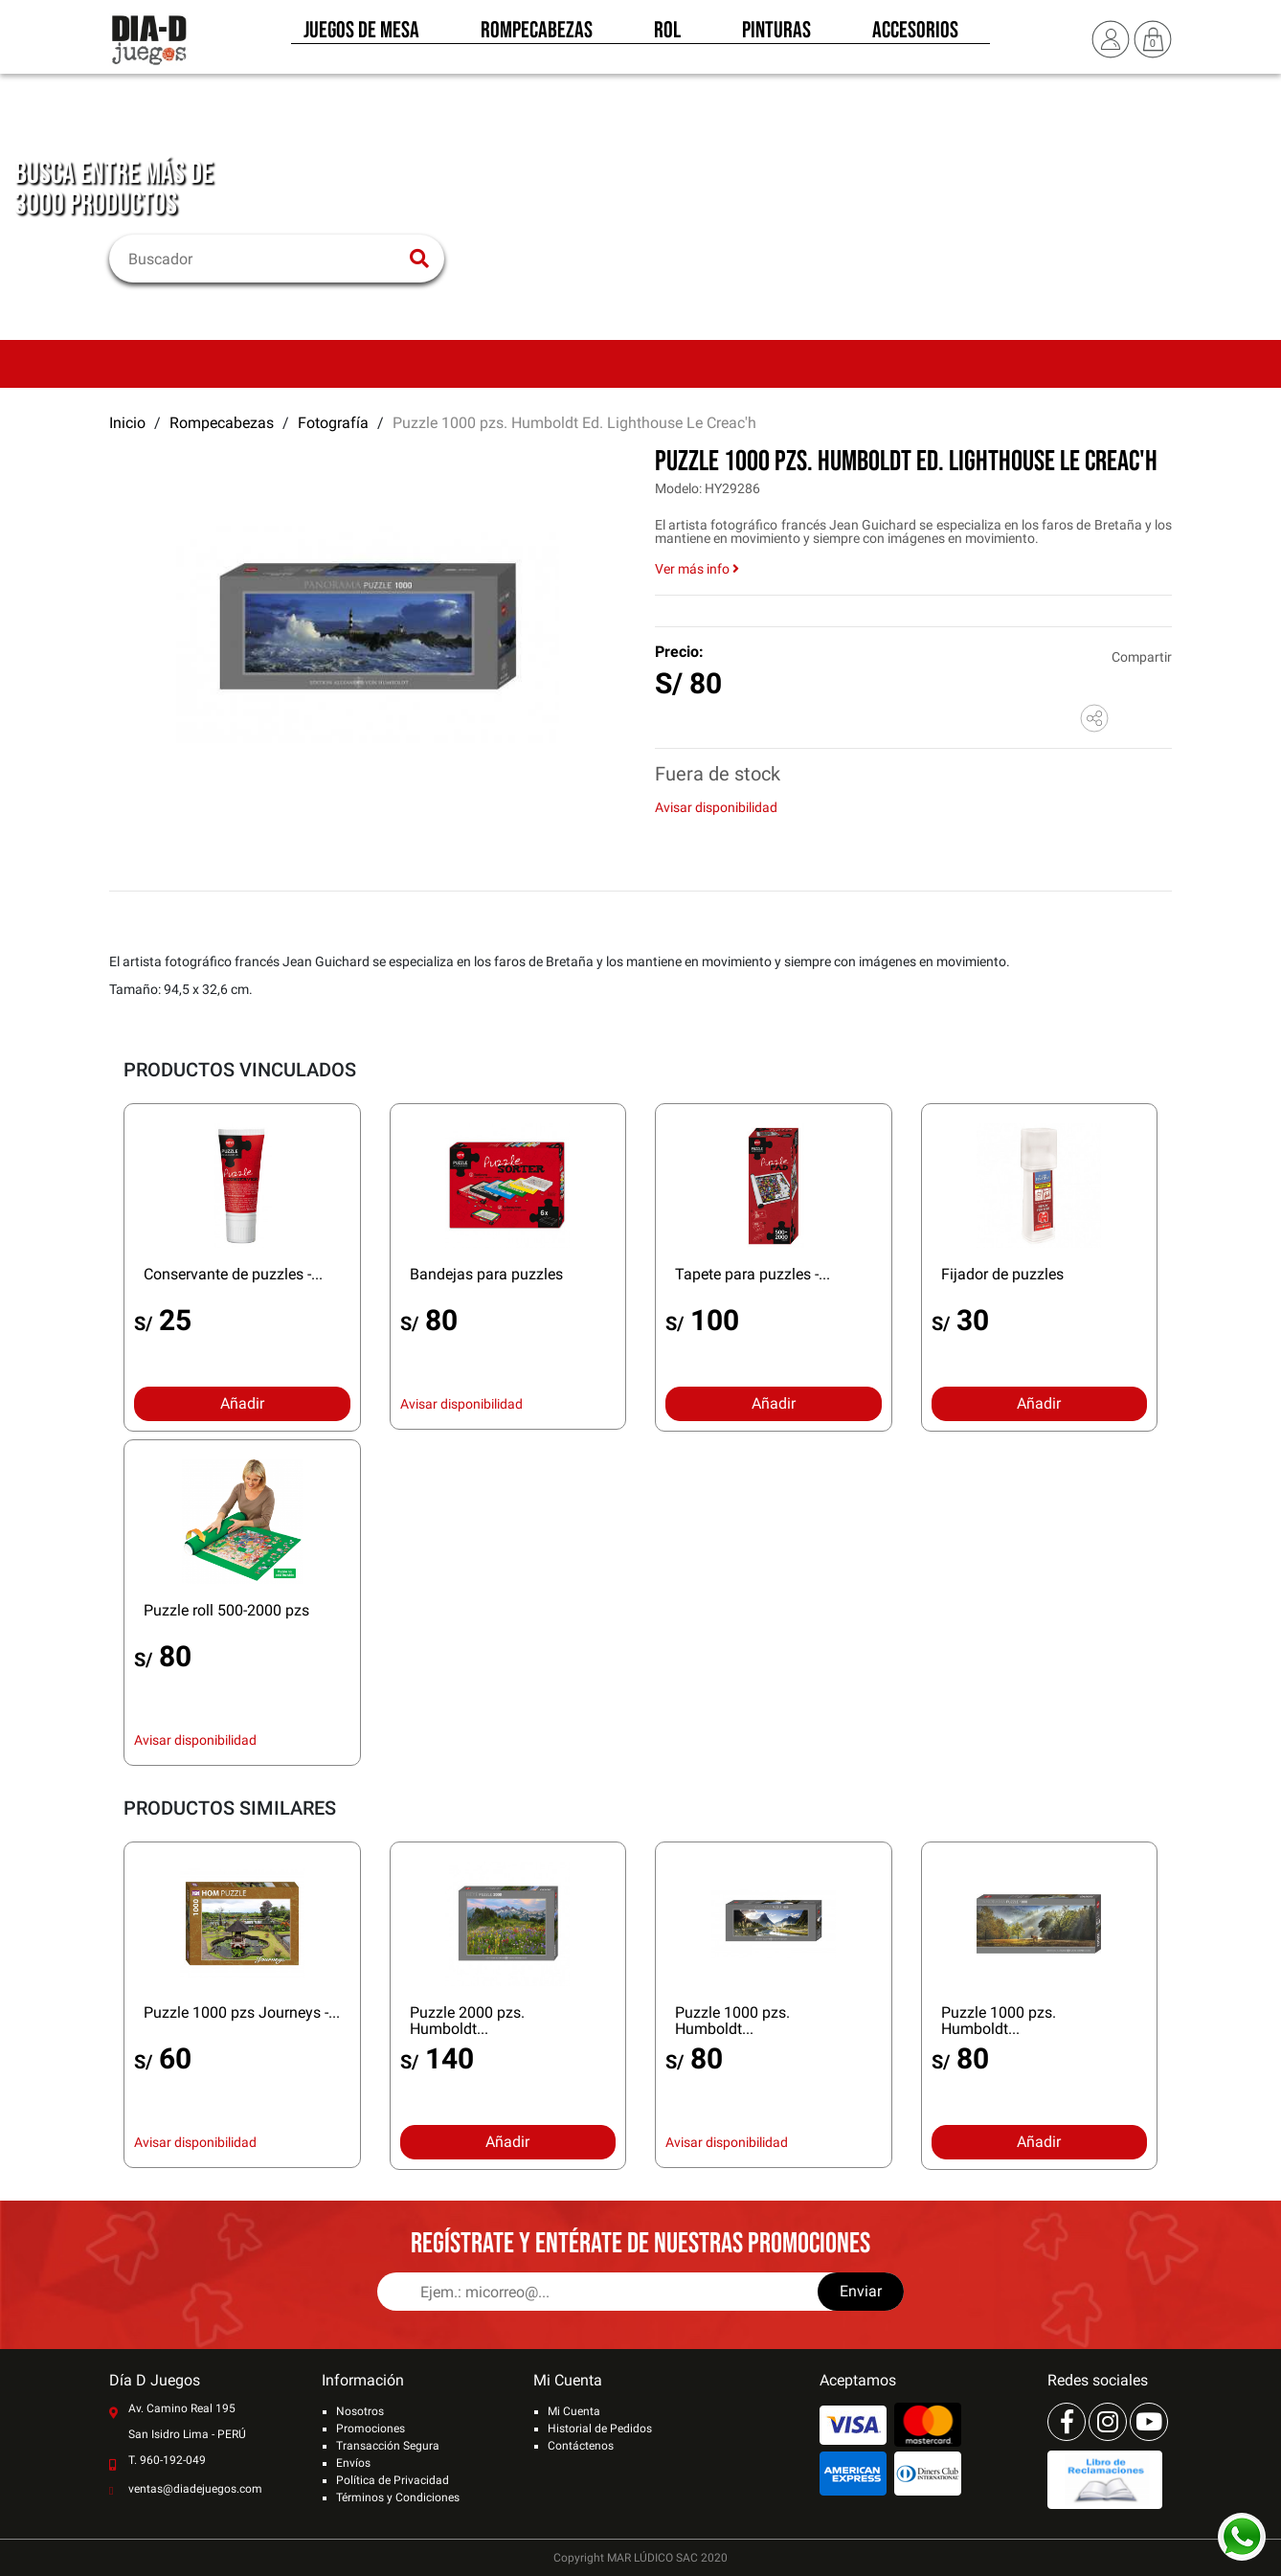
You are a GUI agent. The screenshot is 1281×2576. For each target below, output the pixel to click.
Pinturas (776, 36)
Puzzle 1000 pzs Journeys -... (242, 2012)
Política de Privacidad (392, 2480)
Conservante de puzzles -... (233, 1274)
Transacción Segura (387, 2445)
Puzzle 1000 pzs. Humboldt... (732, 2020)
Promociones (370, 2428)
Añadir (242, 1403)
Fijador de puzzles (1002, 1274)
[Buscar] (264, 258)
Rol (667, 36)
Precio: (679, 652)
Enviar (861, 2291)
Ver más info (697, 568)
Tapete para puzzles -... (752, 1274)
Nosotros (360, 2411)
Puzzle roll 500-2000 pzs (226, 1610)
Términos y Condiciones (398, 2497)
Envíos (353, 2463)
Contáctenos (581, 2445)
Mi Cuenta (574, 2411)
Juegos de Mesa (361, 36)
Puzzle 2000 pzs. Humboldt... (467, 2020)
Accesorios (915, 36)
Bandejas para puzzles (486, 1274)
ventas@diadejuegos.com (195, 2489)
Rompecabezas (537, 36)
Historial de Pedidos (600, 2428)
